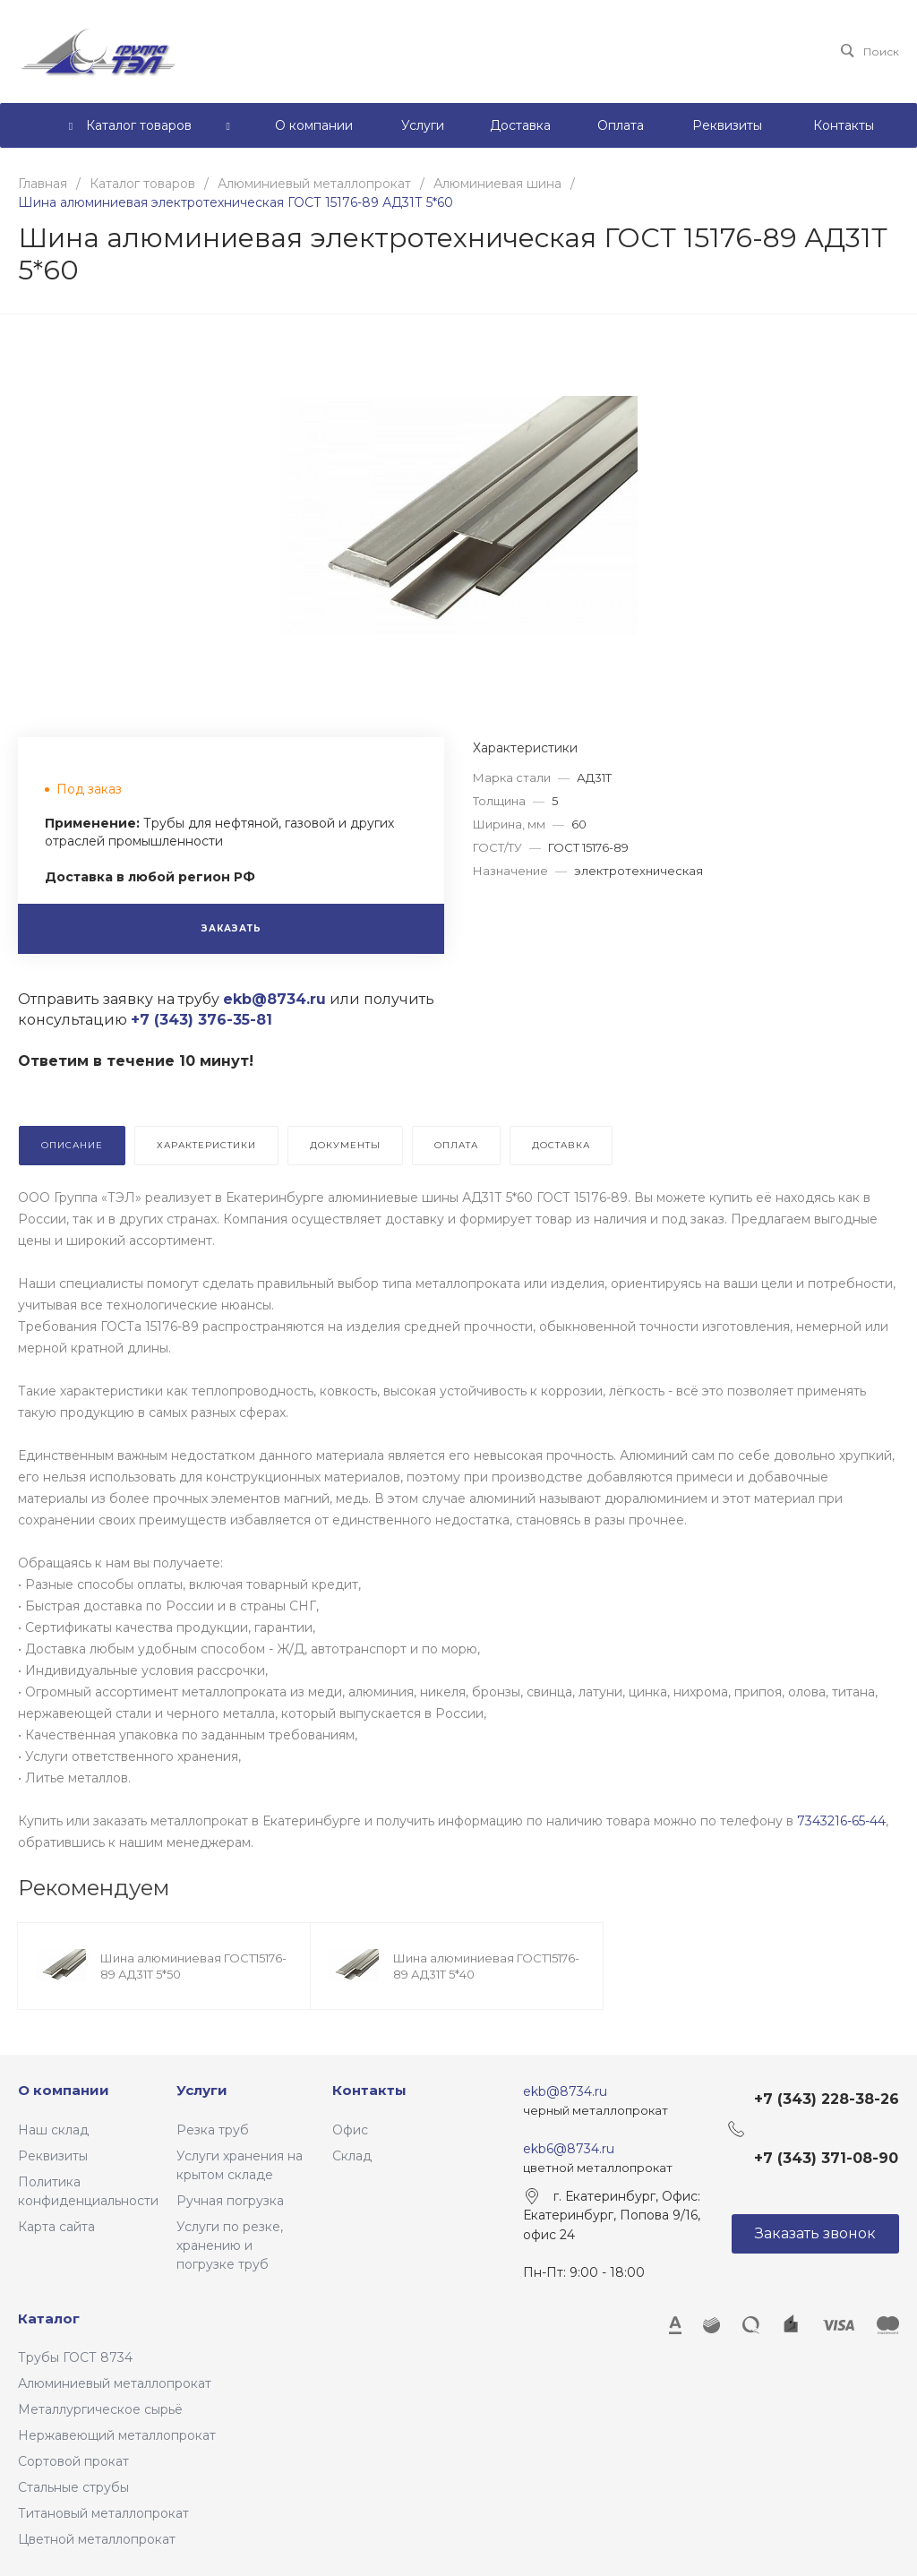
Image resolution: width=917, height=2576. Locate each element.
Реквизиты (53, 2156)
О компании (63, 2090)
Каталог (49, 2318)
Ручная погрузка (230, 2201)
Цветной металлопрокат (97, 2539)
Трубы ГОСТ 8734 (75, 2357)
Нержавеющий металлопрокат (117, 2435)
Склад (352, 2156)
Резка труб (212, 2130)
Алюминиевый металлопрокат (114, 2383)
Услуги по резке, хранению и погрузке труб (229, 2245)
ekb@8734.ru (565, 2091)
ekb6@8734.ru (568, 2149)
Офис (350, 2130)
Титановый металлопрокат (103, 2513)
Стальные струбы (73, 2487)
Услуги (201, 2090)
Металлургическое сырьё (100, 2409)
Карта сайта (56, 2227)
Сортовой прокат (73, 2461)
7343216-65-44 (841, 1821)
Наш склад (53, 2130)
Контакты (369, 2090)
